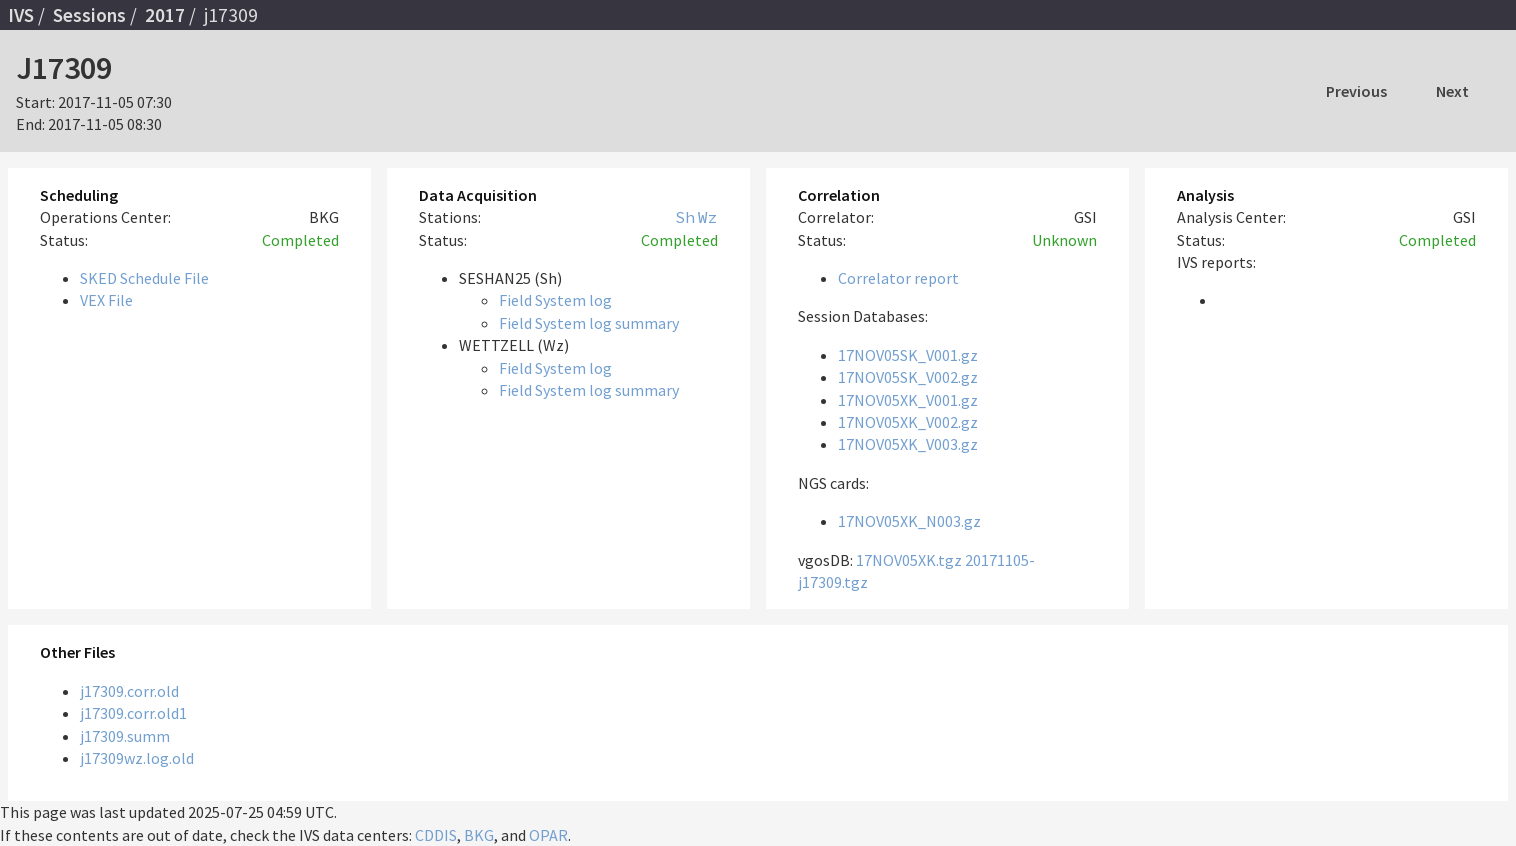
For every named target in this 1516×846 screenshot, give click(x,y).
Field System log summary (589, 323)
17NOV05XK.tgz (909, 560)
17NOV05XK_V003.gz (908, 444)
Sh (685, 217)
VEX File (106, 300)
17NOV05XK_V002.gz (908, 422)
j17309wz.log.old (137, 758)
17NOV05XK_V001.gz (908, 400)
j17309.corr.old (129, 691)
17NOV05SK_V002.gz (908, 377)
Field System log (555, 300)
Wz (708, 217)
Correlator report (898, 278)
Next (1452, 91)
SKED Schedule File (144, 278)
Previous (1356, 91)
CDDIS (436, 835)
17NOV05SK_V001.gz (908, 355)
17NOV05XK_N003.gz (909, 521)
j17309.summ (125, 736)
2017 (165, 15)
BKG (479, 835)
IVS (21, 15)
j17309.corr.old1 (133, 713)
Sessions (89, 15)
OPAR (548, 835)
